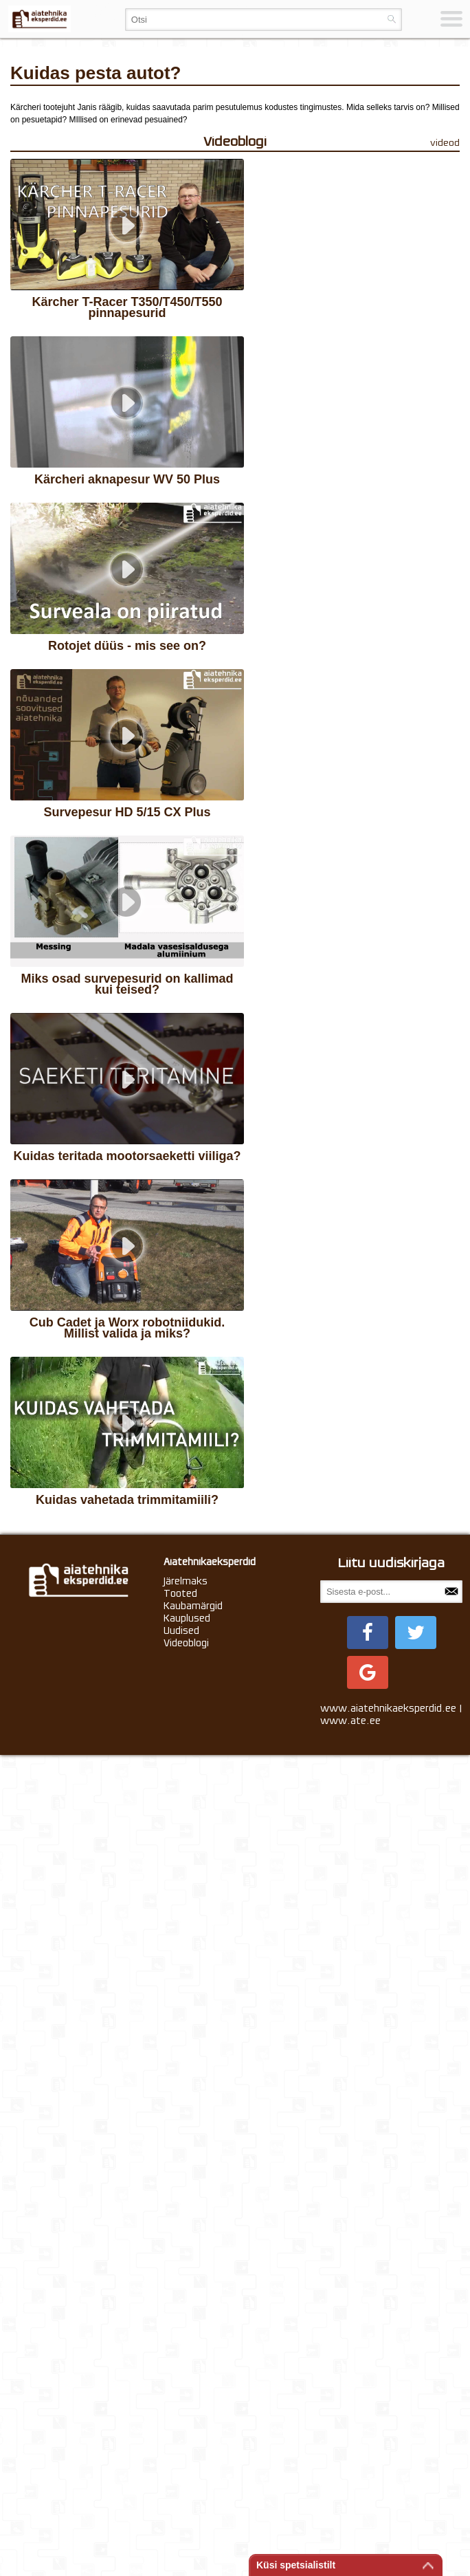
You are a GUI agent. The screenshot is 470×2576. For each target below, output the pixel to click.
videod (445, 143)
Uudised (181, 2450)
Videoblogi (186, 2462)
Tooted (180, 2413)
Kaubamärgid (193, 2425)
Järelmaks (186, 2400)
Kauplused (187, 2437)
